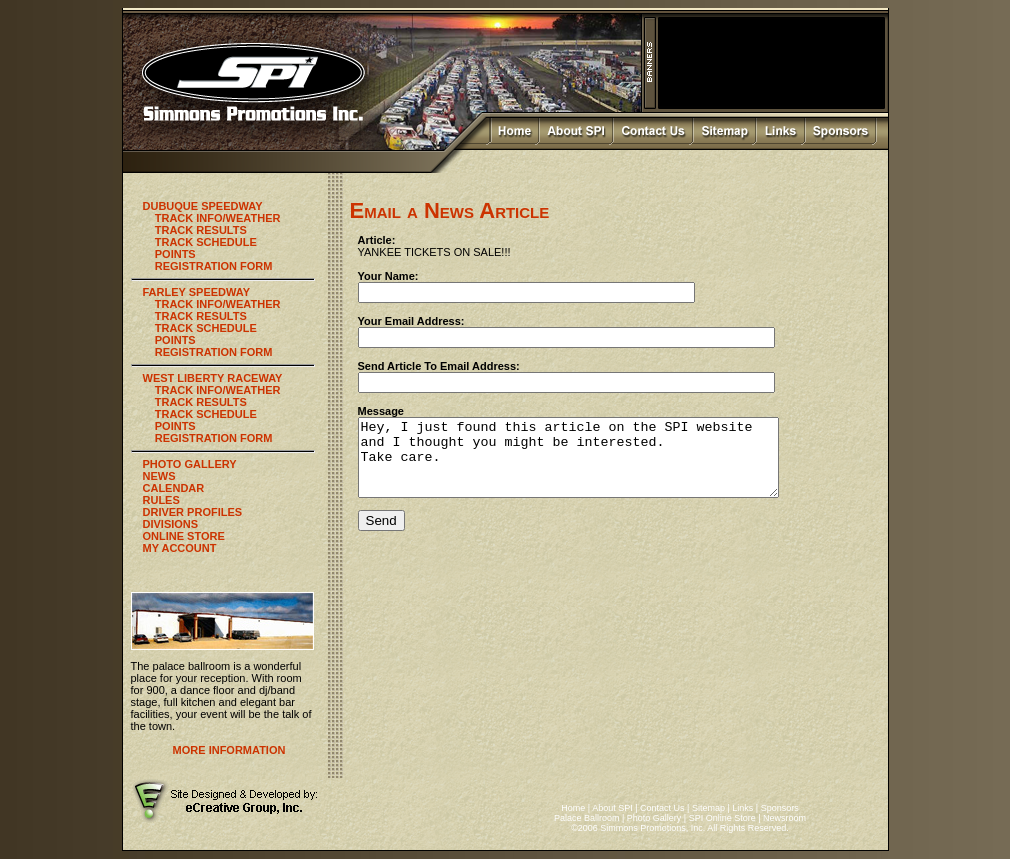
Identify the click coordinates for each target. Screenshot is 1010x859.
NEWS (159, 476)
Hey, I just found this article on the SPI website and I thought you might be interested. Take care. (593, 465)
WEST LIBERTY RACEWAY (213, 378)
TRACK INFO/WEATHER (218, 218)
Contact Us (662, 808)
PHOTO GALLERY (190, 464)
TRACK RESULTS (201, 230)
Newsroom (784, 818)
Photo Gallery (654, 818)
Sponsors (780, 808)
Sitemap (708, 808)
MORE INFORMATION (229, 750)
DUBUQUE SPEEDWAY (203, 206)
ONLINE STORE (184, 536)
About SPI (612, 808)
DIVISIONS (171, 524)
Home (573, 808)
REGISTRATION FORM (214, 266)
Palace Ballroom (587, 818)
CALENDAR (174, 488)
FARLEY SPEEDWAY (197, 292)
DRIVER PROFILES (193, 512)
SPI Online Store (722, 818)
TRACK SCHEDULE (206, 242)
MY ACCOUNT (180, 548)
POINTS (175, 254)
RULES (161, 500)
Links (742, 808)
